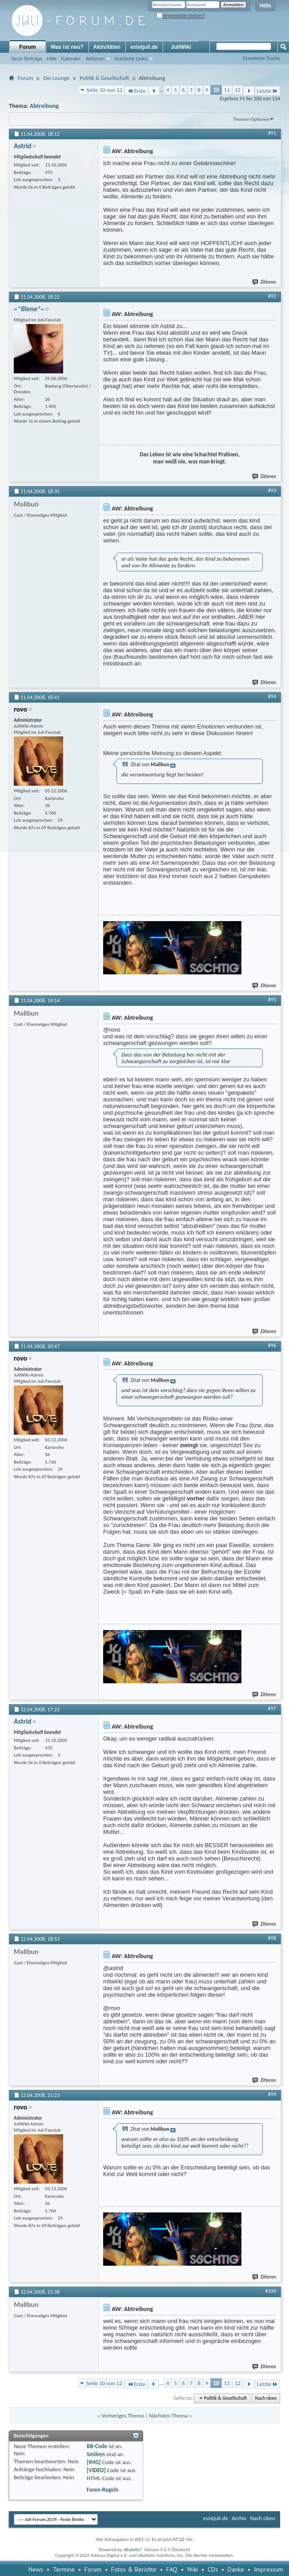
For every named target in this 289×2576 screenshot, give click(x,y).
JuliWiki (181, 47)
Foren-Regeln (102, 2489)
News (35, 2569)
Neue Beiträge (26, 58)
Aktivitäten (106, 47)
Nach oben (266, 2398)
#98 (272, 1938)
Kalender (70, 58)
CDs (213, 2569)
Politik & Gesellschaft (104, 78)
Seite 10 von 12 (105, 90)
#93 (272, 490)
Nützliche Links (130, 58)
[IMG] (94, 2462)
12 (238, 90)
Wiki (192, 2569)
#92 (272, 296)
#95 (272, 1000)
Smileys (96, 2454)
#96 (272, 1345)
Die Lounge (56, 78)
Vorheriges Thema (122, 2415)
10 (216, 90)
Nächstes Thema (168, 2415)
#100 (270, 2291)
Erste (136, 90)
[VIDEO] (96, 2470)
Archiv (239, 2518)
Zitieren (264, 282)
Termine (64, 2569)
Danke (236, 2569)
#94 (272, 696)
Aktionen (94, 58)
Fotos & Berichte (134, 2569)
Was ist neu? (67, 47)
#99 (272, 2094)
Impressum (268, 2569)
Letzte (267, 90)
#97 (272, 1708)
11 (227, 90)
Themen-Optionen (251, 119)
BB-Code (97, 2446)
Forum (27, 47)
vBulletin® (133, 2549)
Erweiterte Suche (261, 58)
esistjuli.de (144, 47)
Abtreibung (44, 106)
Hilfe (265, 6)
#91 (272, 133)
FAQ (171, 2569)
